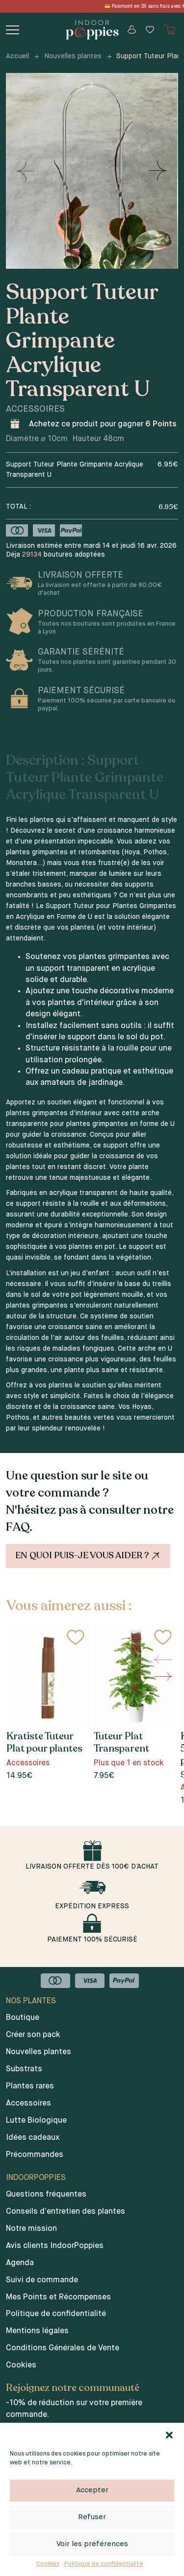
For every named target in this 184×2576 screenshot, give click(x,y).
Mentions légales (37, 2331)
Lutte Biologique (36, 2121)
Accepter (92, 2490)
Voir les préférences (92, 2544)
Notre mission (31, 2229)
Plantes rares (30, 2086)
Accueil (17, 56)
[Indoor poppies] (92, 30)
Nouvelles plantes (73, 56)
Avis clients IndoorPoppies (55, 2246)
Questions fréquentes (46, 2195)
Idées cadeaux (32, 2138)
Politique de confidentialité (103, 2564)
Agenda (20, 2263)
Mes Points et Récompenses (58, 2297)
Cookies (47, 2564)
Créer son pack (33, 2035)
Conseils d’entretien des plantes (65, 2212)
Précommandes (34, 2155)
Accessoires (28, 2104)
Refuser (92, 2517)
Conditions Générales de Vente (62, 2348)
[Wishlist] (150, 29)
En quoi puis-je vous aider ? (88, 1556)
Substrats (24, 2069)
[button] (169, 2435)
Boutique (22, 2018)
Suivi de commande (42, 2280)
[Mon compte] (132, 29)
